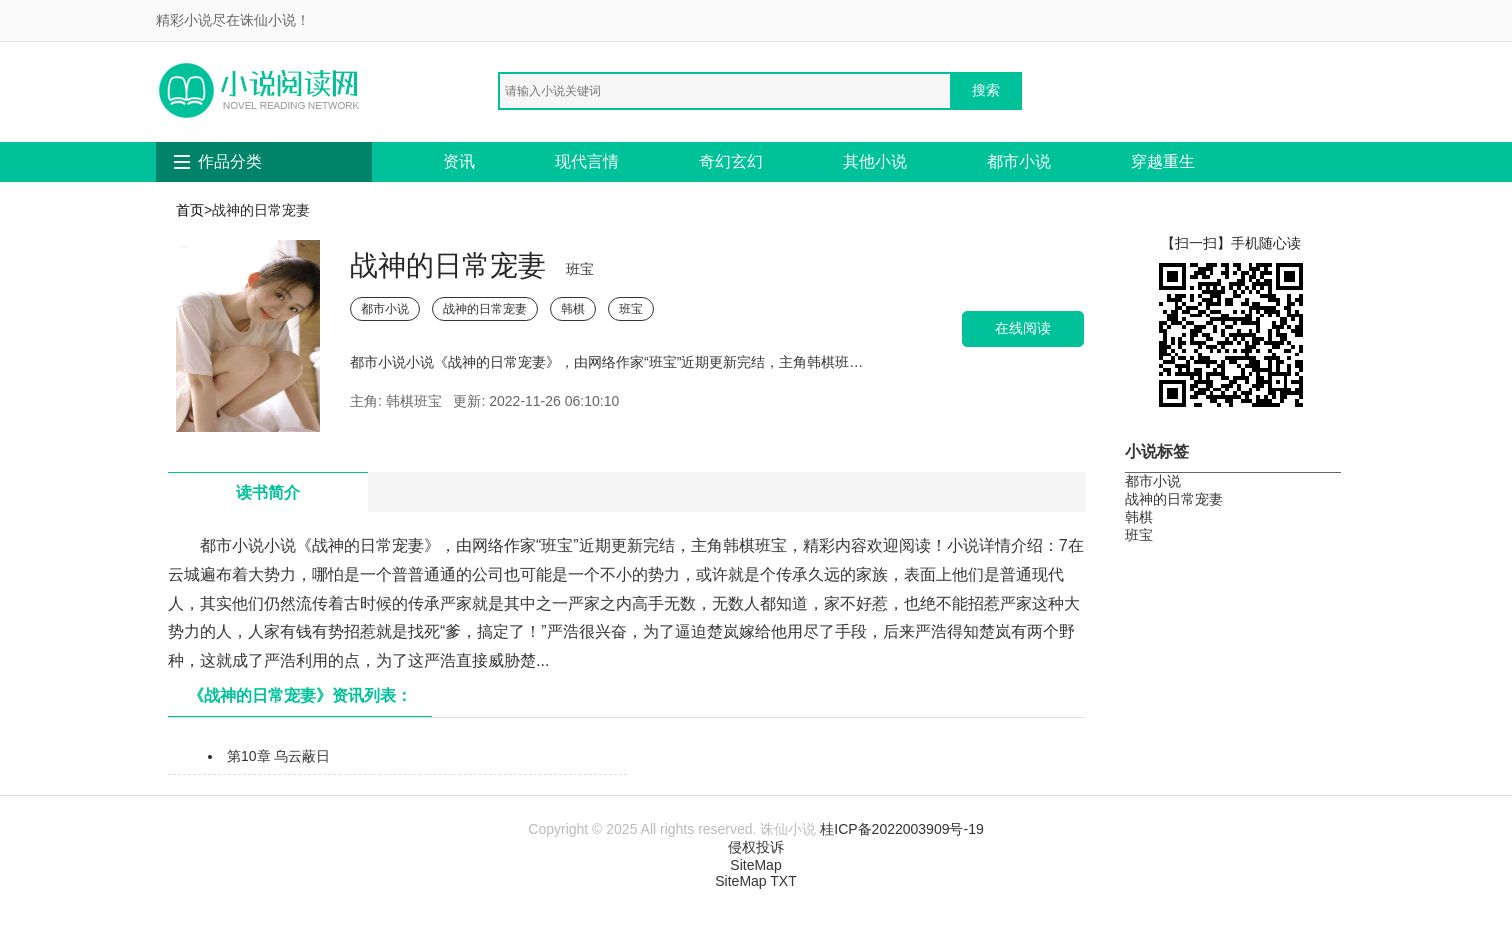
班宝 (631, 309)
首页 (190, 210)
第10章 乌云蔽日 (278, 756)
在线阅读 (1023, 328)
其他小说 (875, 161)
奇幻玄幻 (731, 161)
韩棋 (573, 309)
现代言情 (587, 161)
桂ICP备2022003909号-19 (901, 829)
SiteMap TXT (755, 881)
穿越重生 (1163, 161)
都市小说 (1019, 161)
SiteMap (755, 865)
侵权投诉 (756, 847)
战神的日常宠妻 (485, 309)
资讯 (459, 161)
